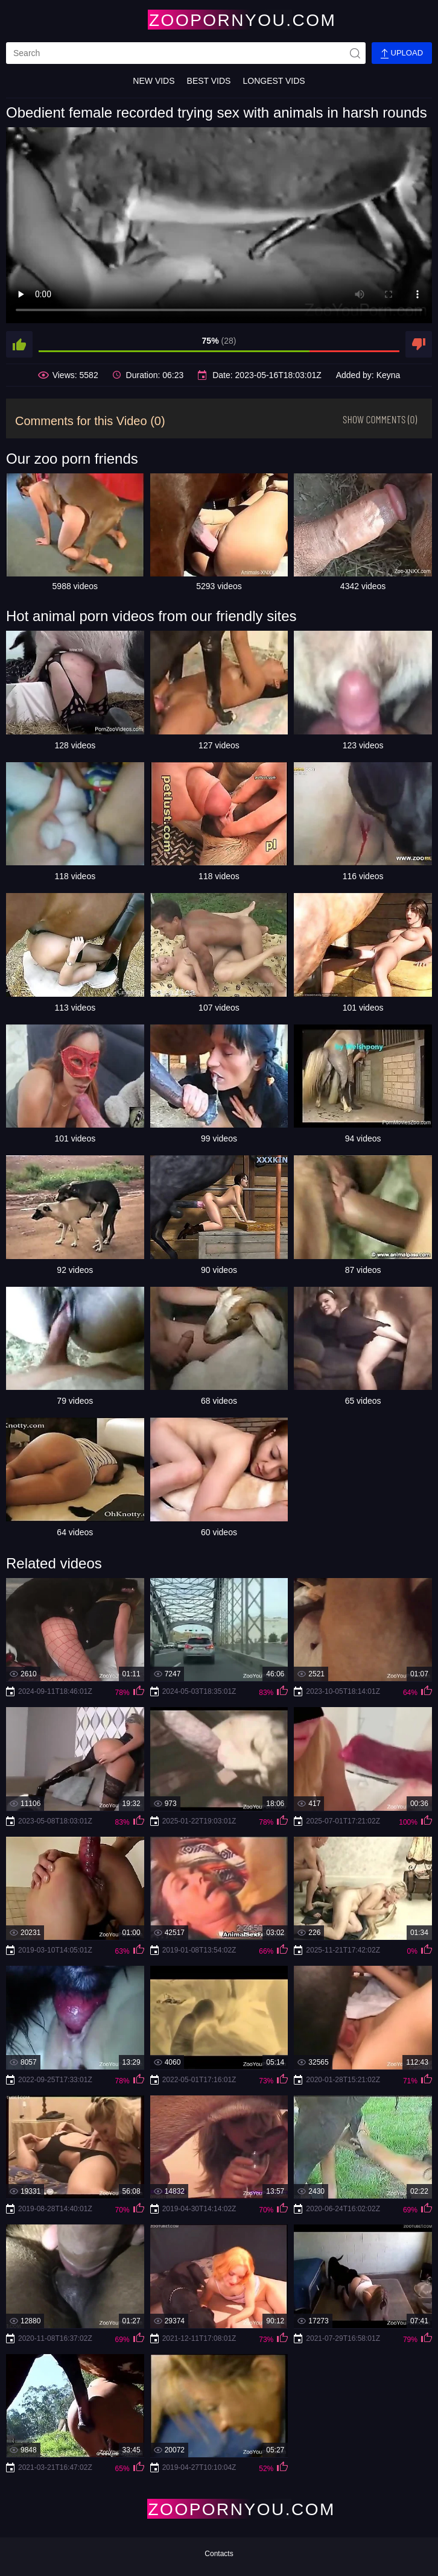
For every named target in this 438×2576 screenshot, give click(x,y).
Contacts (219, 2553)
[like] (19, 344)
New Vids (153, 81)
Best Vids (209, 81)
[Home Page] (219, 20)
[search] (186, 53)
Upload (402, 53)
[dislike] (418, 344)
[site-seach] (355, 53)
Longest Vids (274, 81)
